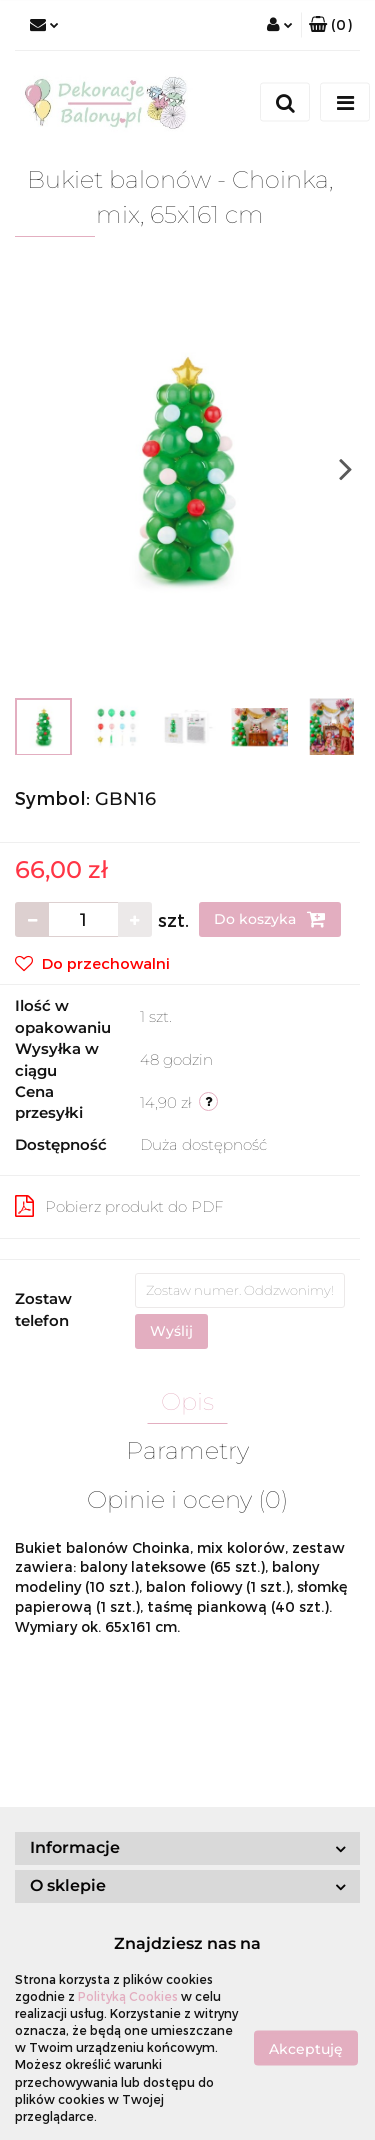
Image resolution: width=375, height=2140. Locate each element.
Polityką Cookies (128, 1996)
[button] (330, 25)
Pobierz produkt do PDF (119, 1206)
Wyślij (171, 1331)
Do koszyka (270, 919)
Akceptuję (306, 2048)
